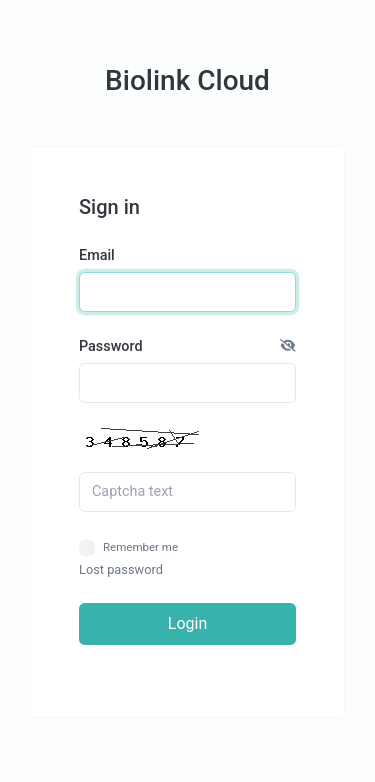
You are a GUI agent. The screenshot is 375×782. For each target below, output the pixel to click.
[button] (288, 347)
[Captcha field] (187, 492)
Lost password (121, 569)
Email (97, 255)
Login (187, 623)
